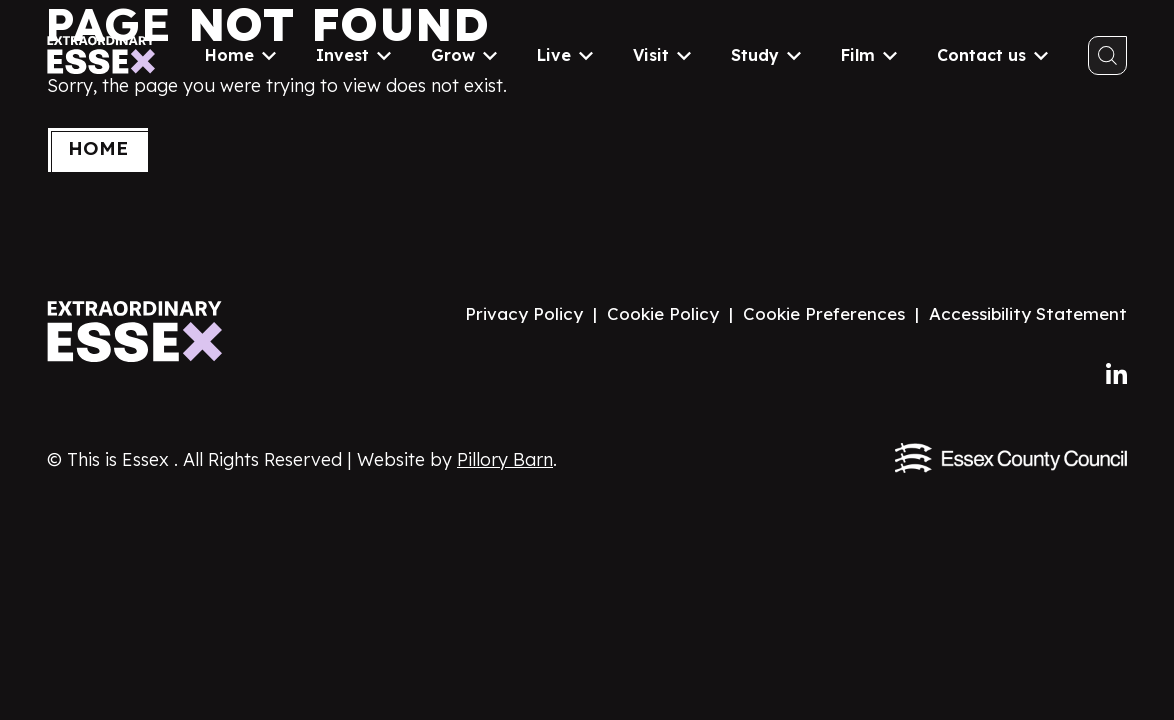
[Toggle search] (1107, 55)
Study (766, 55)
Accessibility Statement (1028, 313)
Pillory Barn (505, 459)
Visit (662, 55)
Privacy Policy (524, 313)
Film (869, 55)
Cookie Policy (663, 313)
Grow (464, 55)
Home (240, 55)
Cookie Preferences (824, 313)
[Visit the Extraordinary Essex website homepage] (139, 331)
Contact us (992, 55)
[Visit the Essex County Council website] (1011, 458)
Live (565, 55)
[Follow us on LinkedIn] (1116, 375)
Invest (353, 55)
